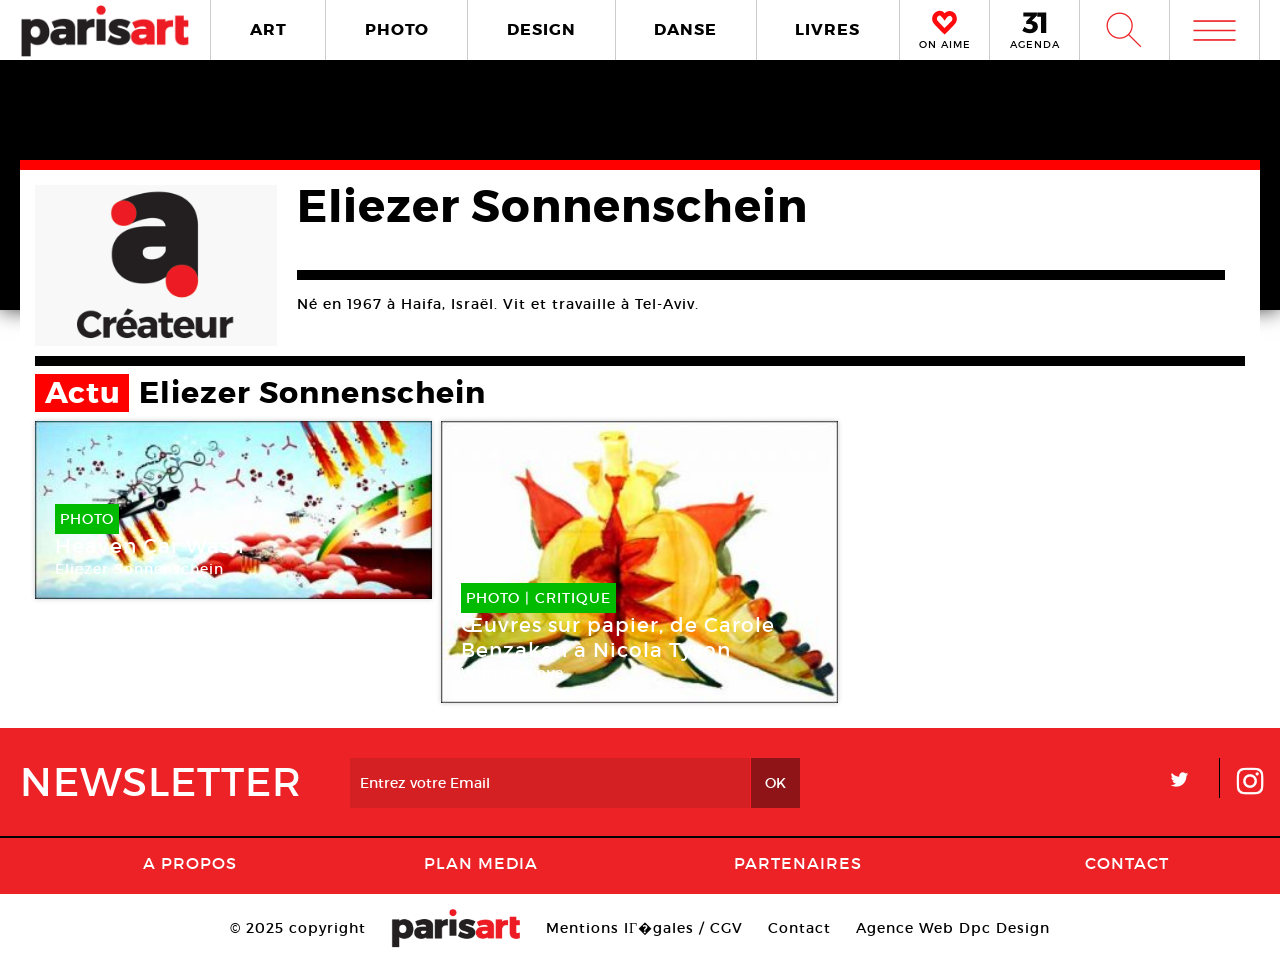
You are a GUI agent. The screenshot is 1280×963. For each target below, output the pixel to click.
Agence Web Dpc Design (953, 928)
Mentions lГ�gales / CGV (644, 928)
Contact (1127, 863)
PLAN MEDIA (481, 863)
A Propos (190, 863)
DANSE (685, 29)
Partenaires (798, 863)
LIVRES (827, 29)
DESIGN (541, 29)
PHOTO (397, 29)
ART (268, 29)
